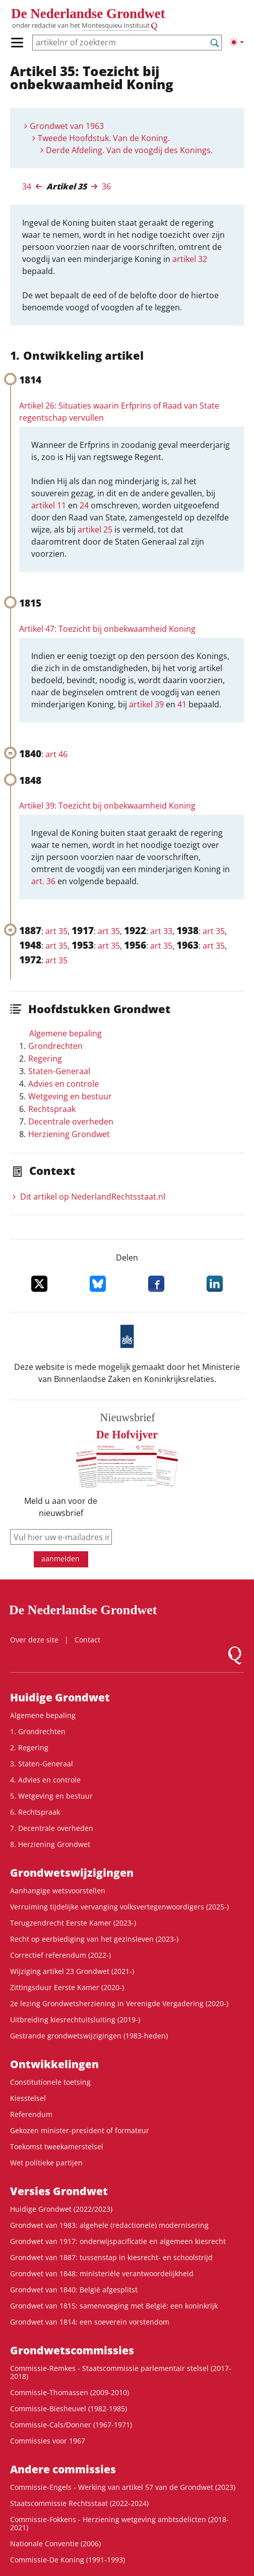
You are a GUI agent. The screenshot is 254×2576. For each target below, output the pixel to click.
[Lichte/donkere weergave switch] (237, 42)
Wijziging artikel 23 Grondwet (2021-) (72, 1971)
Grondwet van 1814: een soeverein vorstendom (89, 2322)
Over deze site (34, 1639)
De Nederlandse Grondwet (88, 13)
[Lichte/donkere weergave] (237, 42)
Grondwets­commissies (72, 2350)
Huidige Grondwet (60, 1697)
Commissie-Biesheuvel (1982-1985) (68, 2408)
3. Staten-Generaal (41, 1763)
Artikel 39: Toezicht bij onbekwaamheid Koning (107, 805)
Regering (45, 1058)
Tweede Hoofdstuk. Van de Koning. (104, 138)
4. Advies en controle (45, 1780)
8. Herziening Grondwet (50, 1844)
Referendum (31, 2114)
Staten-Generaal (59, 1071)
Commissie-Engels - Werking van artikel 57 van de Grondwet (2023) (122, 2487)
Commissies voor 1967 (47, 2441)
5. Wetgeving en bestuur (51, 1796)
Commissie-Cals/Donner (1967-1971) (71, 2424)
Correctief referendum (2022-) (60, 1955)
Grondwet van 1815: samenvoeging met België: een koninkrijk (114, 2305)
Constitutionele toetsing (50, 2082)
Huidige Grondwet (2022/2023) (61, 2209)
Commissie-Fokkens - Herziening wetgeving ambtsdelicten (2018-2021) (119, 2523)
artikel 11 (48, 505)
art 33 (161, 931)
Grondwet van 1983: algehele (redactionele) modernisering (109, 2225)
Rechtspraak (52, 1108)
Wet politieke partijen (46, 2162)
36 (106, 186)
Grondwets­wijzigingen (72, 1873)
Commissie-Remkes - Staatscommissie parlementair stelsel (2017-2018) (120, 2372)
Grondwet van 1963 (67, 125)
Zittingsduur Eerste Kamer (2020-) (67, 1987)
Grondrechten (55, 1045)
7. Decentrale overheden (51, 1828)
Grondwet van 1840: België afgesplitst (74, 2289)
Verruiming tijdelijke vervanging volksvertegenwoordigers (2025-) (119, 1906)
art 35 (56, 931)
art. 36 (43, 881)
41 (181, 704)
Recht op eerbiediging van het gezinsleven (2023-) (94, 1939)
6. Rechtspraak (35, 1812)
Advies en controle (63, 1083)
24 (84, 505)
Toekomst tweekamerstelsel (56, 2146)
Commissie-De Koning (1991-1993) (67, 2559)
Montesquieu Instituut (116, 25)
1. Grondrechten (38, 1731)
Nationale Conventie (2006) (55, 2543)
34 (26, 186)
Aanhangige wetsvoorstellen (57, 1890)
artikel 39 (146, 704)
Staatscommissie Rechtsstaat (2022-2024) (79, 2503)
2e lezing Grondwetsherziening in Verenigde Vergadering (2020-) (119, 2003)
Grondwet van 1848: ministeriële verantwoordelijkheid (102, 2273)
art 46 (56, 754)
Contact (87, 1639)
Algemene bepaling (65, 1033)
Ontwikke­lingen (54, 2064)
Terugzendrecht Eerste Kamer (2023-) (73, 1923)
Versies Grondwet (59, 2191)
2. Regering (29, 1747)
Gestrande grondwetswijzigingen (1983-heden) (89, 2035)
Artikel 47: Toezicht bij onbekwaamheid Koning (107, 628)
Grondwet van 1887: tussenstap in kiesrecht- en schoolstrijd (111, 2257)
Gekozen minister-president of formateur (79, 2130)
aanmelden (60, 1558)
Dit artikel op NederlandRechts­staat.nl (92, 1196)
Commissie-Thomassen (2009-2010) (69, 2392)
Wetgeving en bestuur (70, 1096)
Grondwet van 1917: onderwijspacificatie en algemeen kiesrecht (118, 2241)
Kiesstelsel (28, 2098)
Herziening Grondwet (69, 1134)
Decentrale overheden (70, 1121)
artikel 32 (189, 259)
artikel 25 (95, 529)
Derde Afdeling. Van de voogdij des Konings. (129, 150)
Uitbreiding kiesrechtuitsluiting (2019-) (75, 2019)
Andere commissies (63, 2469)
